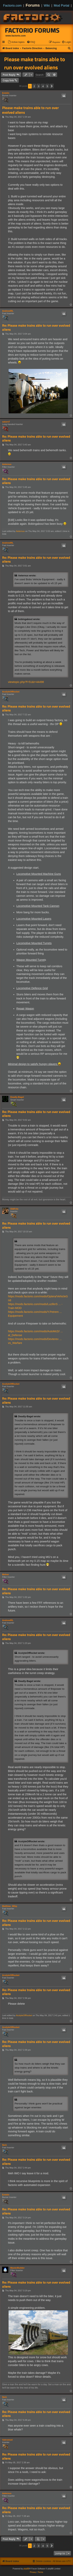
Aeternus (6, 464)
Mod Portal (61, 5)
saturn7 (6, 422)
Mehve (5, 1574)
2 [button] (34, 86)
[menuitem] (16, 42)
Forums (33, 5)
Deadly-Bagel (17, 1097)
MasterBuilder (17, 2268)
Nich (4, 2145)
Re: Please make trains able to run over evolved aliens (36, 327)
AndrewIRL (7, 311)
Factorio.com (12, 5)
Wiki (47, 5)
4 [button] (43, 86)
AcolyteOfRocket (10, 691)
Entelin (5, 93)
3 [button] (38, 86)
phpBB (26, 2569)
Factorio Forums (32, 30)
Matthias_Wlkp (9, 1906)
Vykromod (7, 2440)
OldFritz (14, 1209)
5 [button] (47, 86)
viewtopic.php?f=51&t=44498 (26, 681)
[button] (52, 86)
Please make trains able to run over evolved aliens (34, 63)
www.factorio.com (15, 35)
